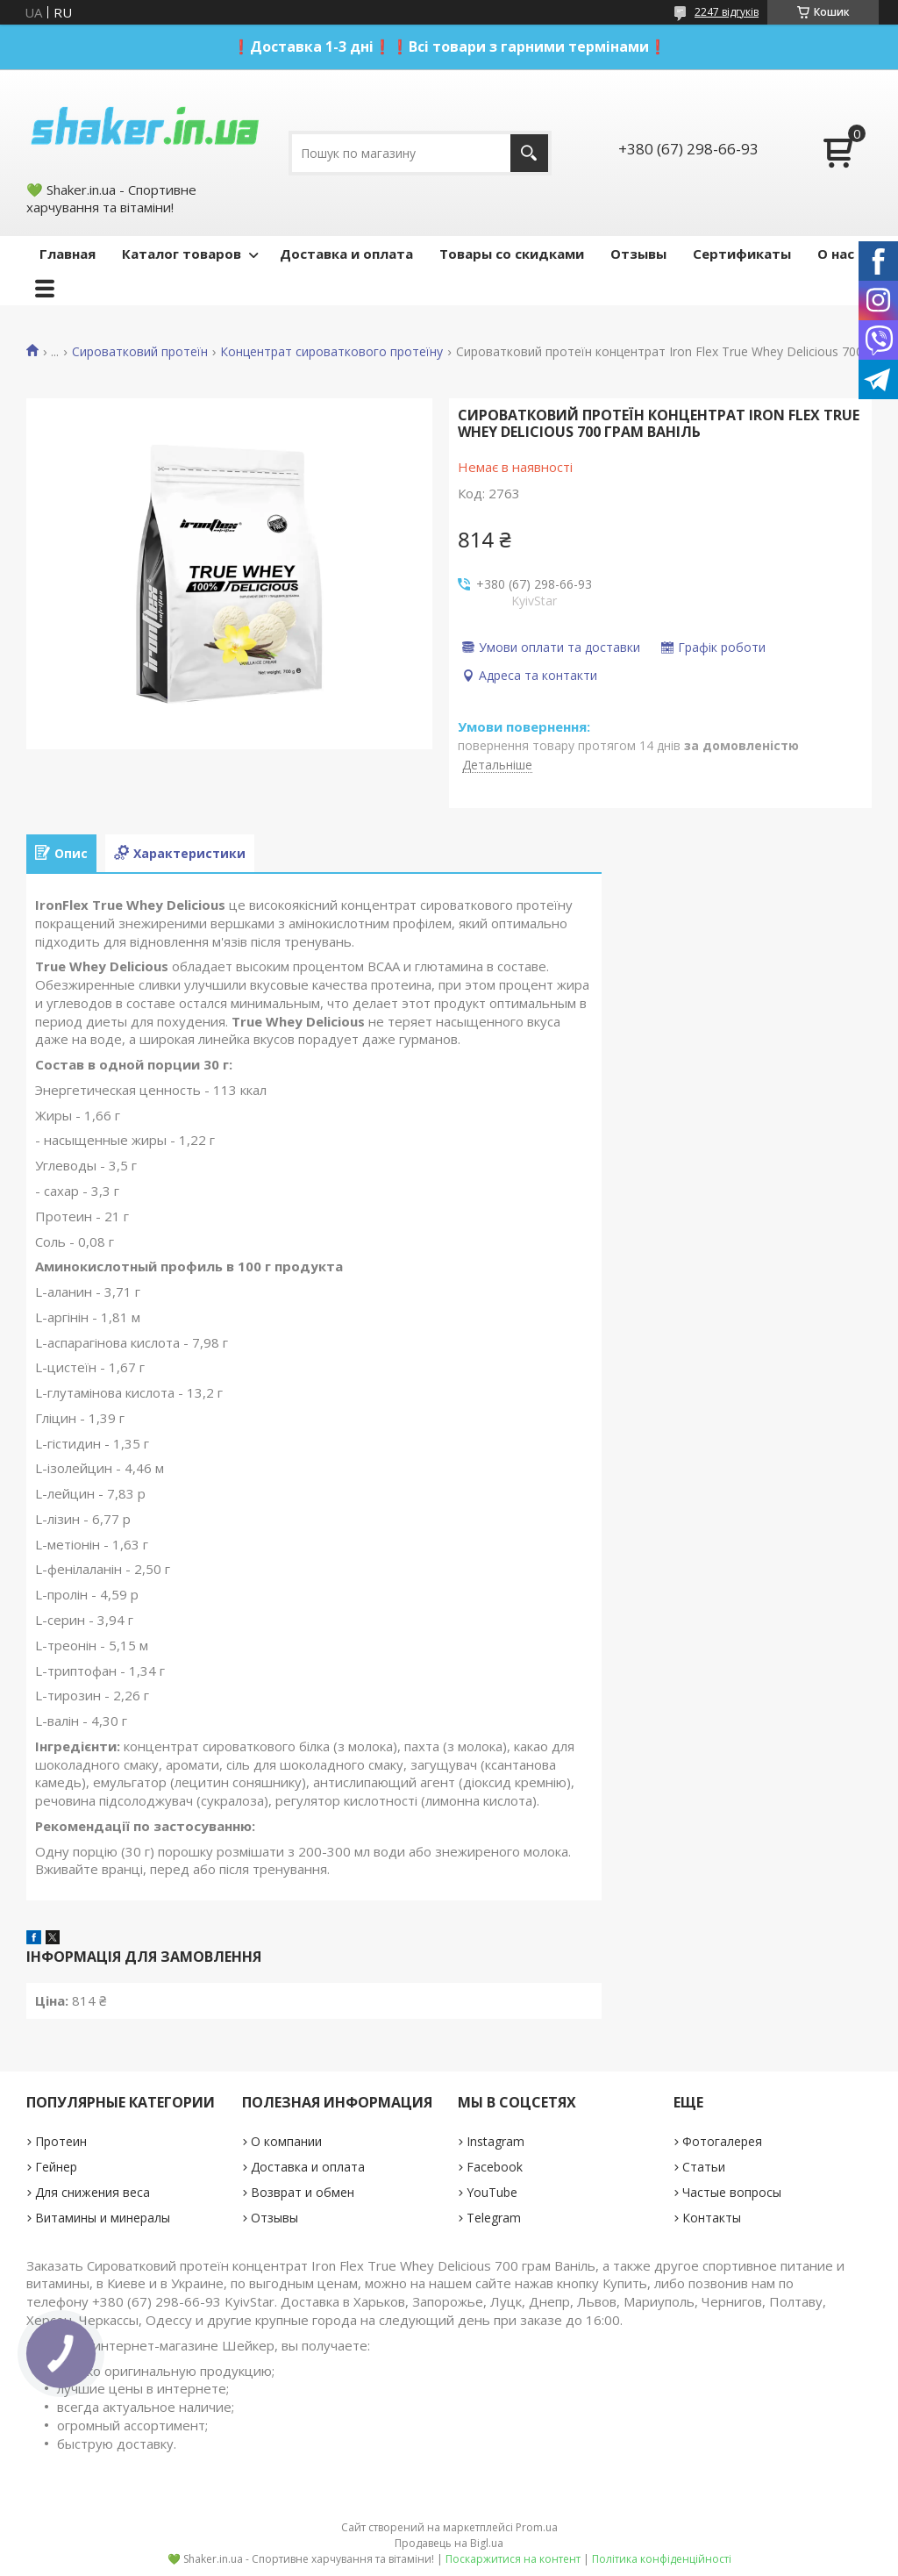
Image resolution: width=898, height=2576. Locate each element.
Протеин (61, 2141)
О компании (286, 2141)
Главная (67, 253)
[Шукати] (529, 153)
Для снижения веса (92, 2192)
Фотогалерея (722, 2141)
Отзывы (638, 253)
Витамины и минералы (102, 2217)
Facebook (495, 2166)
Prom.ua (537, 2527)
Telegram (494, 2217)
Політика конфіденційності (661, 2558)
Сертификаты (742, 253)
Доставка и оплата (346, 253)
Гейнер (56, 2166)
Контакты (711, 2217)
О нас (835, 253)
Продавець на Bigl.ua (449, 2543)
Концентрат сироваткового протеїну (331, 352)
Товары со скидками (511, 253)
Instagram (495, 2141)
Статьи (703, 2166)
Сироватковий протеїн (140, 352)
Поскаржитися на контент (513, 2558)
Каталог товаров (181, 253)
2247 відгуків (727, 11)
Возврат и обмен (302, 2192)
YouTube (492, 2192)
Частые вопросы (731, 2192)
